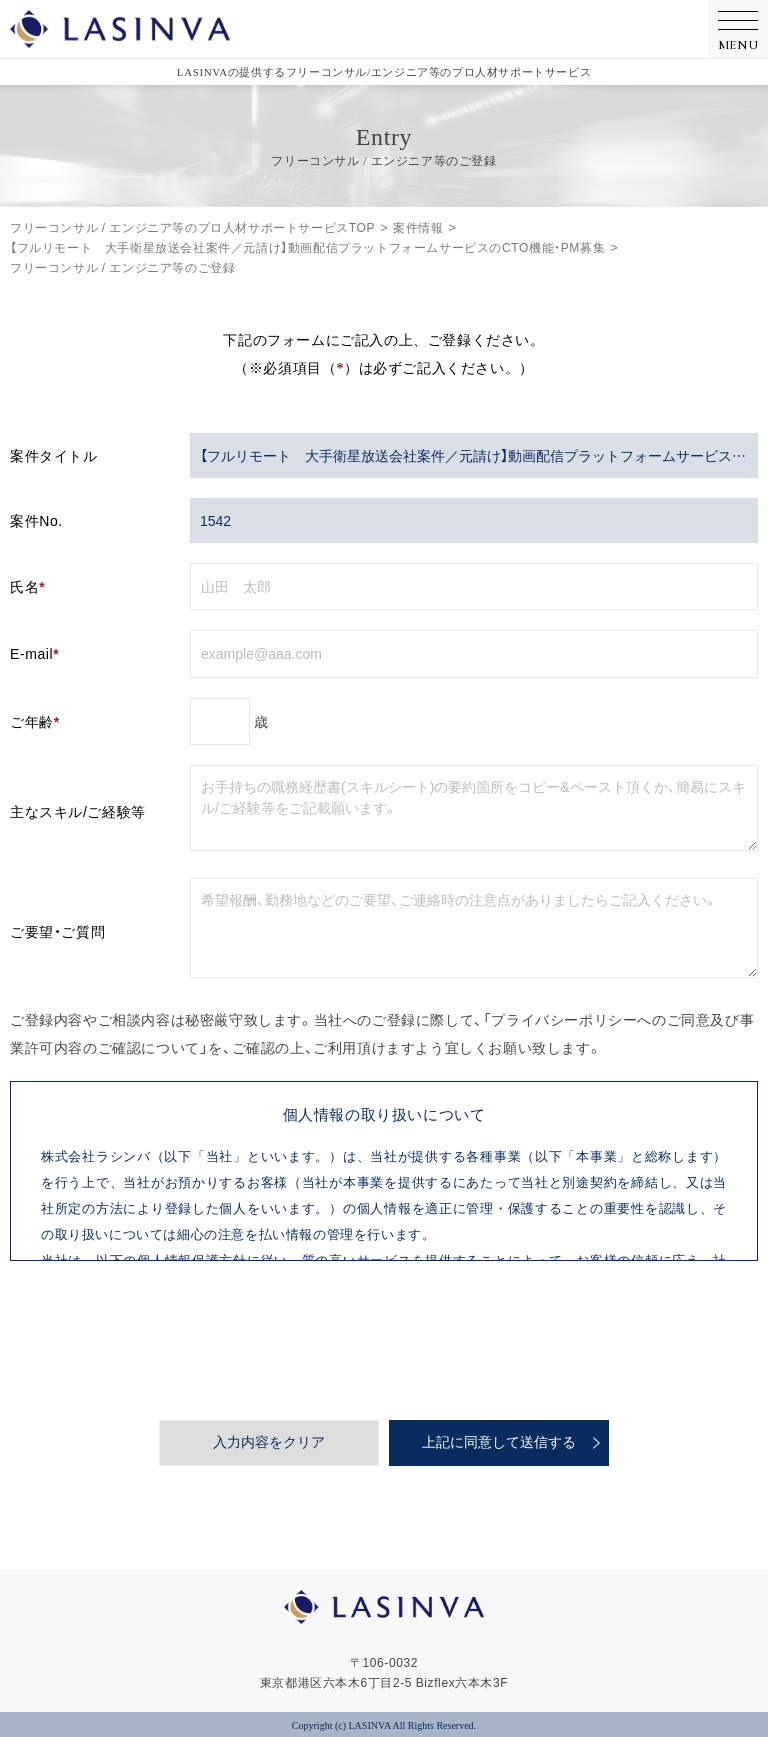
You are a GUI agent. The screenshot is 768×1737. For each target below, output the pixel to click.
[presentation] (384, 1340)
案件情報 (418, 227)
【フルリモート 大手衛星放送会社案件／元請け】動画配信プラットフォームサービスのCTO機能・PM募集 (307, 247)
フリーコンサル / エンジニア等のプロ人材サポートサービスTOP (192, 227)
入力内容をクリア (269, 1442)
